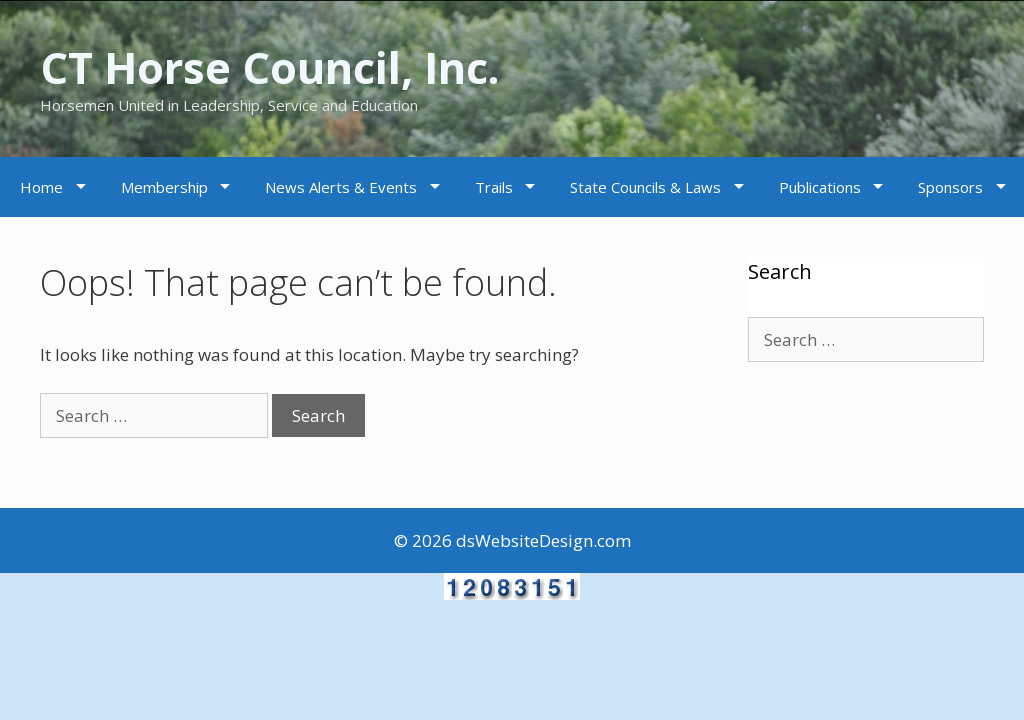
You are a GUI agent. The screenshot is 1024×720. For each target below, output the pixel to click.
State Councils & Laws (645, 187)
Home (41, 187)
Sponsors (950, 187)
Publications (820, 187)
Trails (494, 187)
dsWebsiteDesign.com (543, 540)
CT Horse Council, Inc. (282, 66)
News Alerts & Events (341, 187)
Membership (164, 187)
